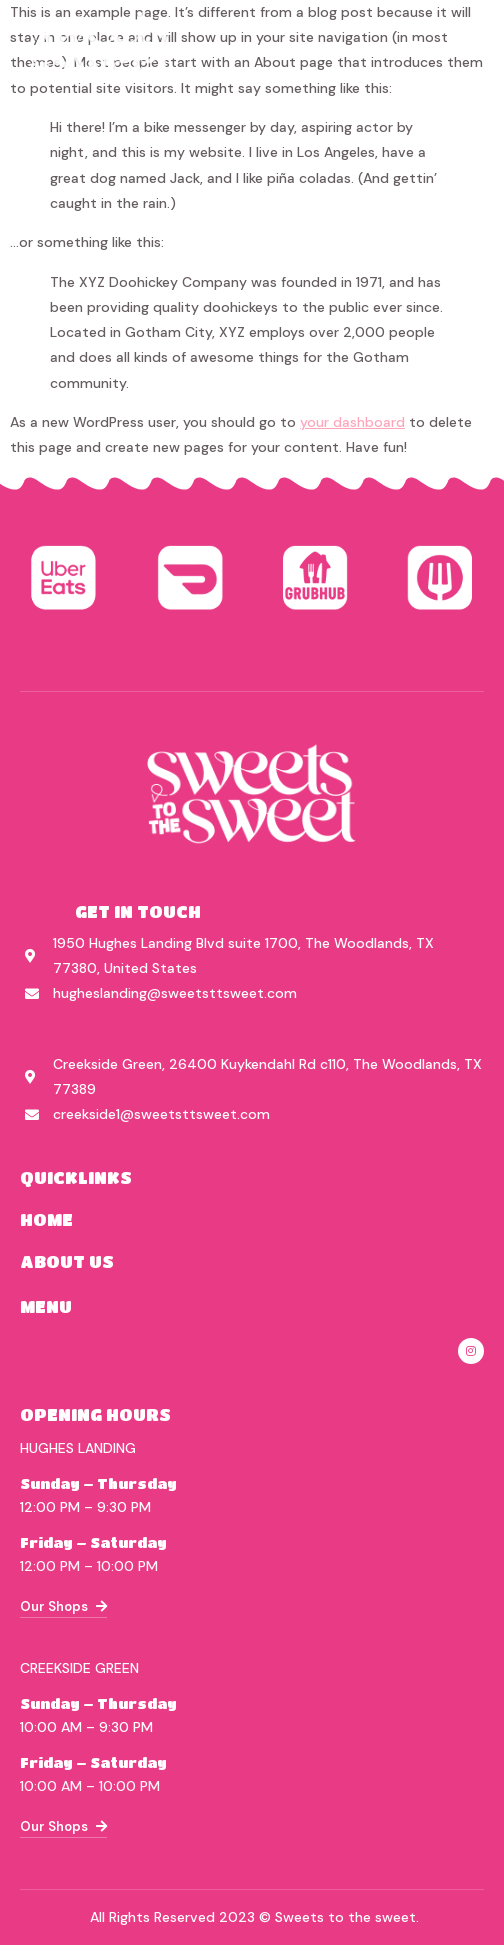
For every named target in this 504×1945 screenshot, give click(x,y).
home (46, 1219)
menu (46, 1306)
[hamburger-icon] (471, 49)
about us (67, 1261)
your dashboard (352, 422)
